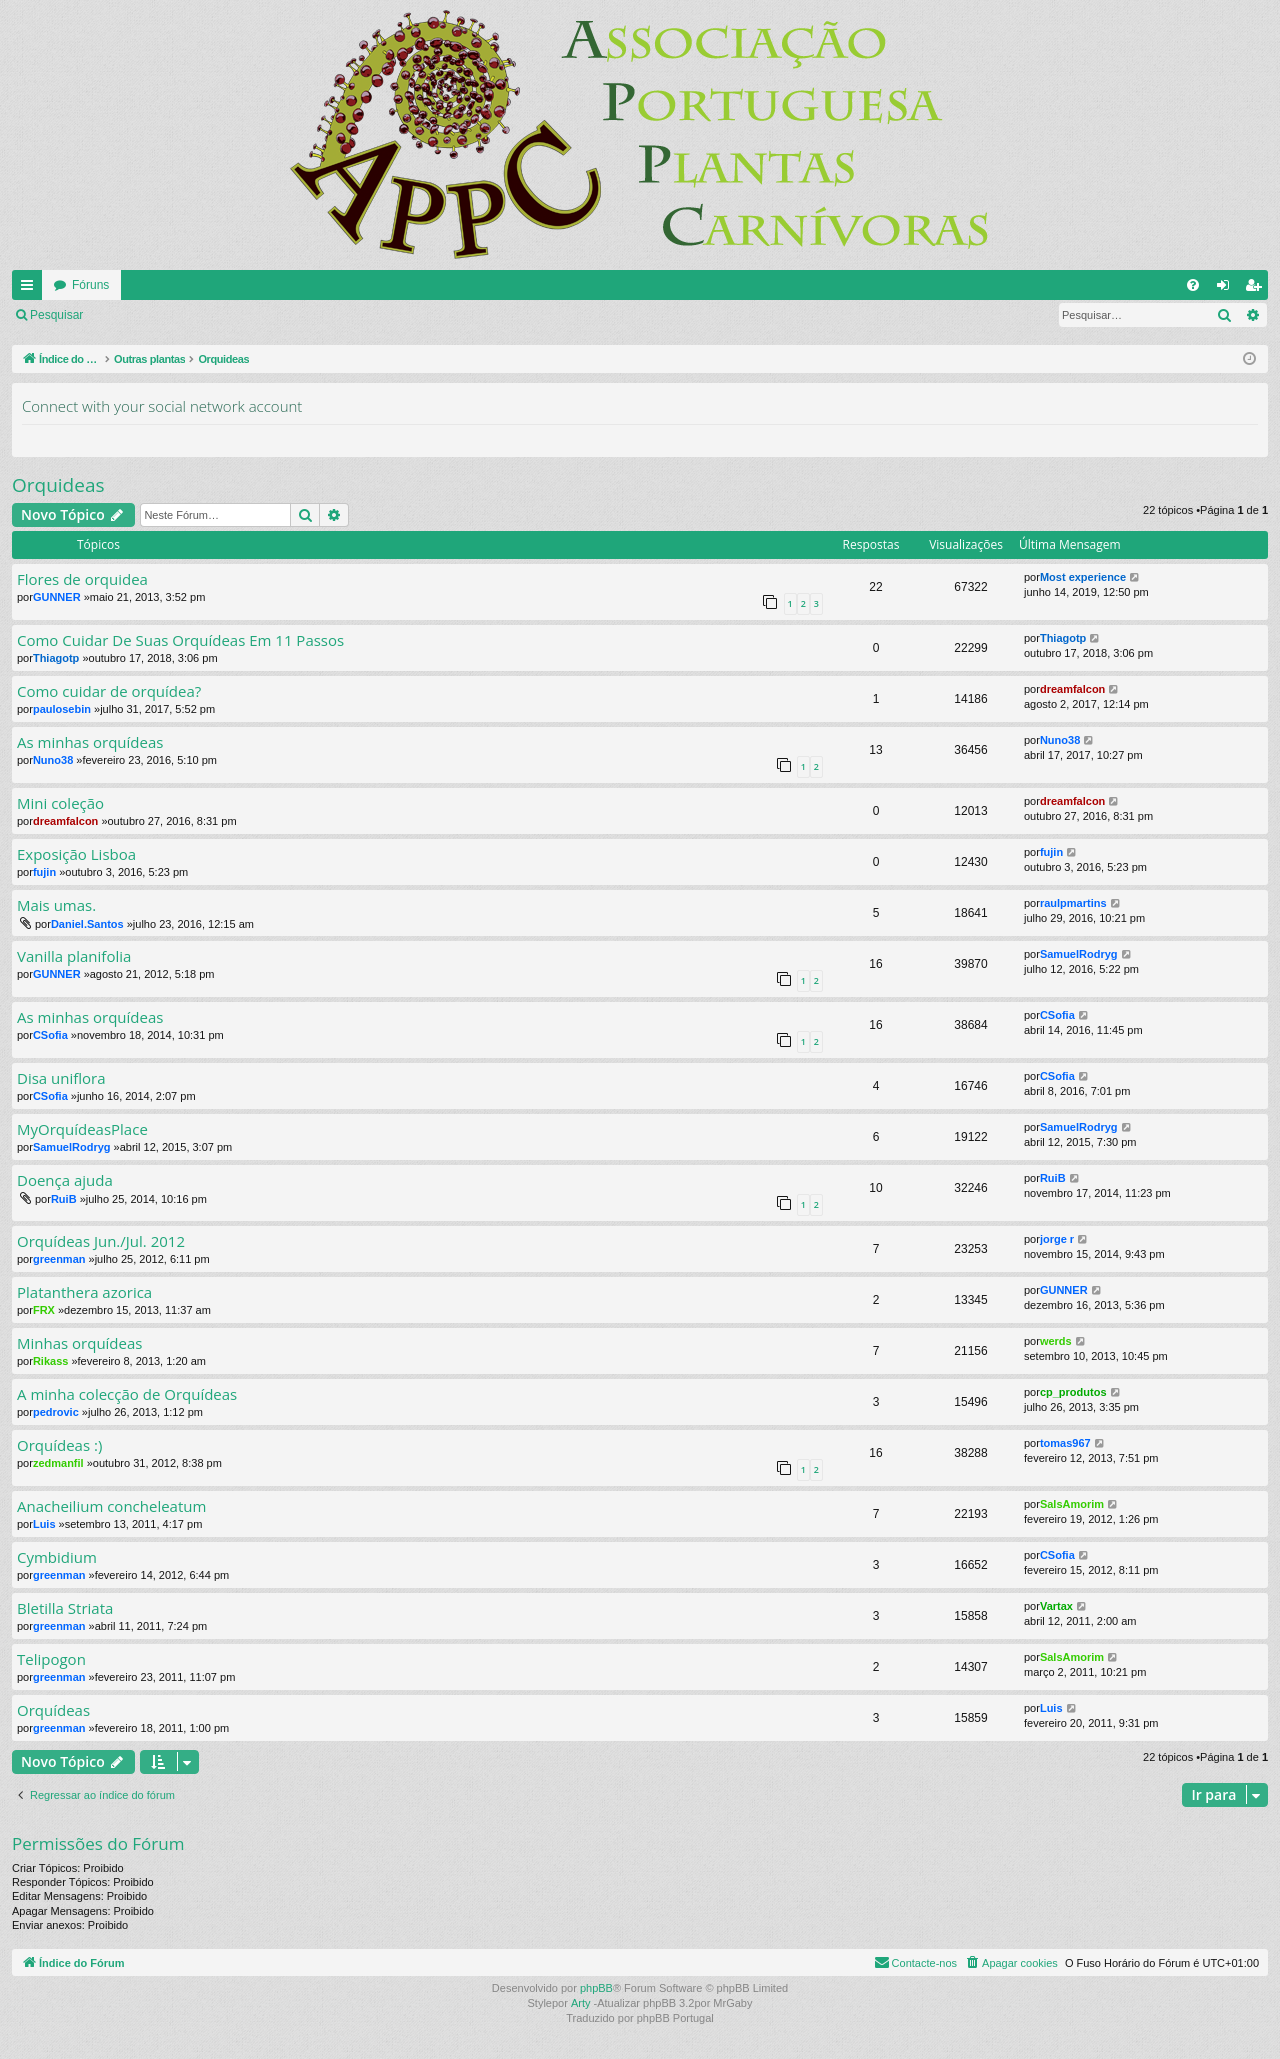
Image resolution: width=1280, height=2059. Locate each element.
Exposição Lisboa (76, 854)
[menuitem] (1193, 285)
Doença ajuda (65, 1180)
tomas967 (1065, 1443)
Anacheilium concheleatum (111, 1506)
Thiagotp (56, 658)
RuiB (64, 1199)
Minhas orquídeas (79, 1343)
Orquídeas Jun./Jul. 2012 (101, 1241)
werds (1056, 1341)
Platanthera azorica (84, 1292)
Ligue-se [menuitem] (1227, 289)
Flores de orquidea (82, 579)
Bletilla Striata (65, 1608)
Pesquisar (56, 315)
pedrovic (56, 1412)
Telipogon (51, 1659)
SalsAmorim (1072, 1504)
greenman (59, 1259)
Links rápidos (31, 289)
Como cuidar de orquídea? (109, 691)
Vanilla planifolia (74, 956)
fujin (44, 872)
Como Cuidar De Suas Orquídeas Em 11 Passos (180, 640)
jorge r (1057, 1239)
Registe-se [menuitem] (1257, 289)
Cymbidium (57, 1557)
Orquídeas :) (59, 1445)
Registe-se (216, 315)
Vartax (1056, 1606)
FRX (44, 1310)
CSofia (50, 1035)
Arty (581, 2003)
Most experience (1083, 577)
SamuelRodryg (1079, 954)
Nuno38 (53, 760)
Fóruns (90, 285)
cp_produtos (1073, 1392)
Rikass (50, 1361)
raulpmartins (1073, 903)
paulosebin (62, 709)
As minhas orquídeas (90, 742)
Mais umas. (56, 905)
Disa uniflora (61, 1078)
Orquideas (58, 485)
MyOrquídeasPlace (82, 1129)
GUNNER (57, 597)
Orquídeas (53, 1710)
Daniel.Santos (87, 924)
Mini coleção (60, 803)
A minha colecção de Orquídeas (127, 1394)
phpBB (596, 1988)
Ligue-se (135, 315)
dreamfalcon (1072, 689)
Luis (44, 1524)
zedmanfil (58, 1463)
